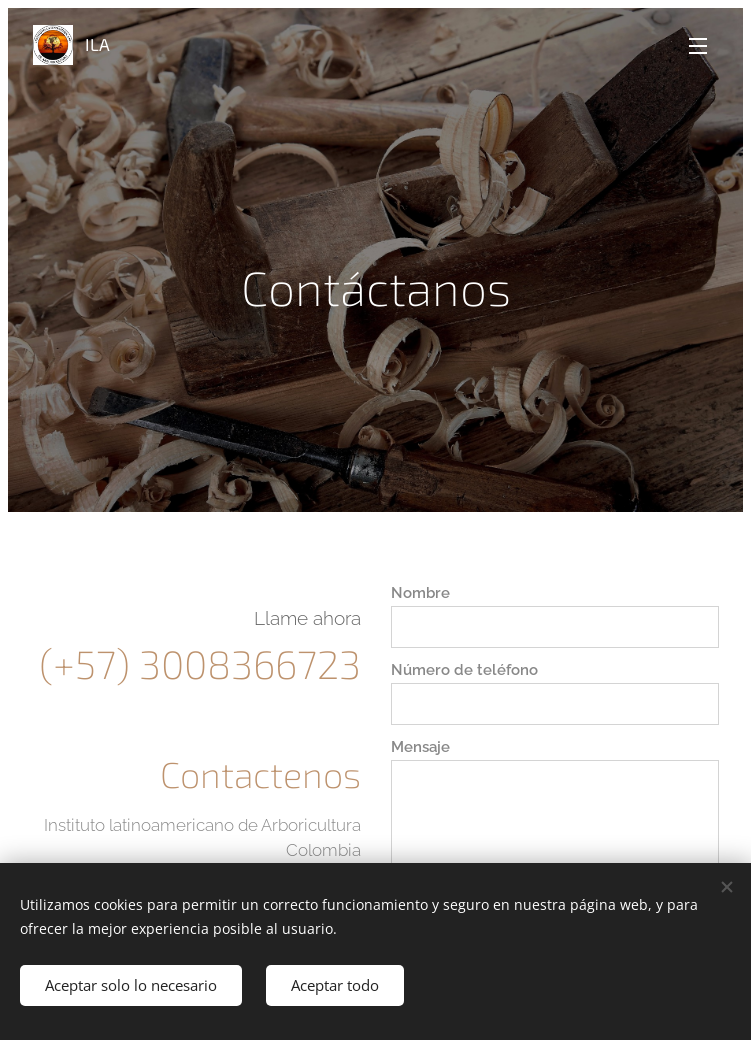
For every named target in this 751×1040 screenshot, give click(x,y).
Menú (698, 46)
